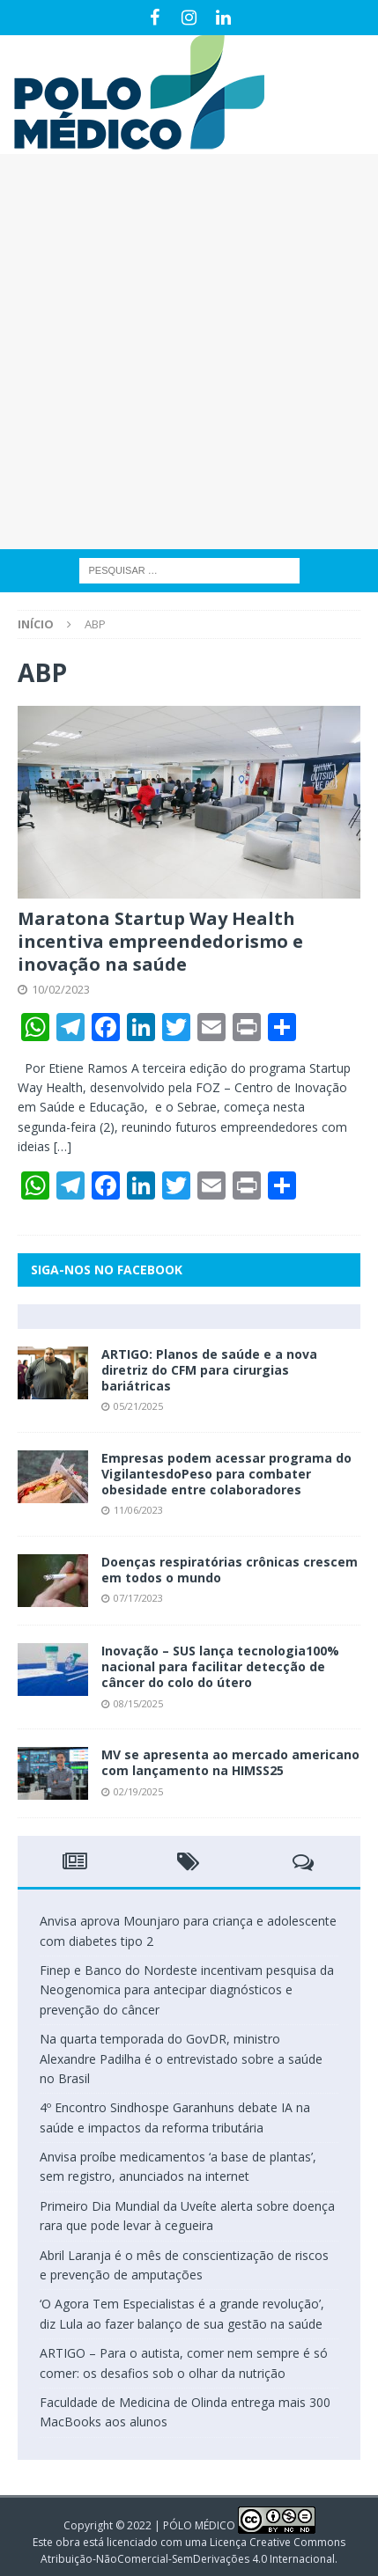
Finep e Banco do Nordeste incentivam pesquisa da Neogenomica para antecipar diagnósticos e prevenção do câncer (187, 1990)
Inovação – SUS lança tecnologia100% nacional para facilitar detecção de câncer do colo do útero (220, 1666)
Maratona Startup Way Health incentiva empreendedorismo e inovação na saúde (160, 941)
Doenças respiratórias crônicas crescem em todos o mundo (229, 1569)
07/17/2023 (138, 1597)
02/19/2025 (138, 1791)
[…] (62, 1146)
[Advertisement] (189, 351)
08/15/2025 (138, 1703)
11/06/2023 (138, 1509)
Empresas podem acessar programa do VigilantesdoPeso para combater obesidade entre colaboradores (226, 1473)
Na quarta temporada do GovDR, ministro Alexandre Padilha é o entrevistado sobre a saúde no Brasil (181, 2058)
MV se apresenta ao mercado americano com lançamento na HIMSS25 (230, 1762)
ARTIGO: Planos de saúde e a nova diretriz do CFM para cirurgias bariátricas (209, 1370)
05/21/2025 (138, 1406)
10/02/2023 (61, 989)
